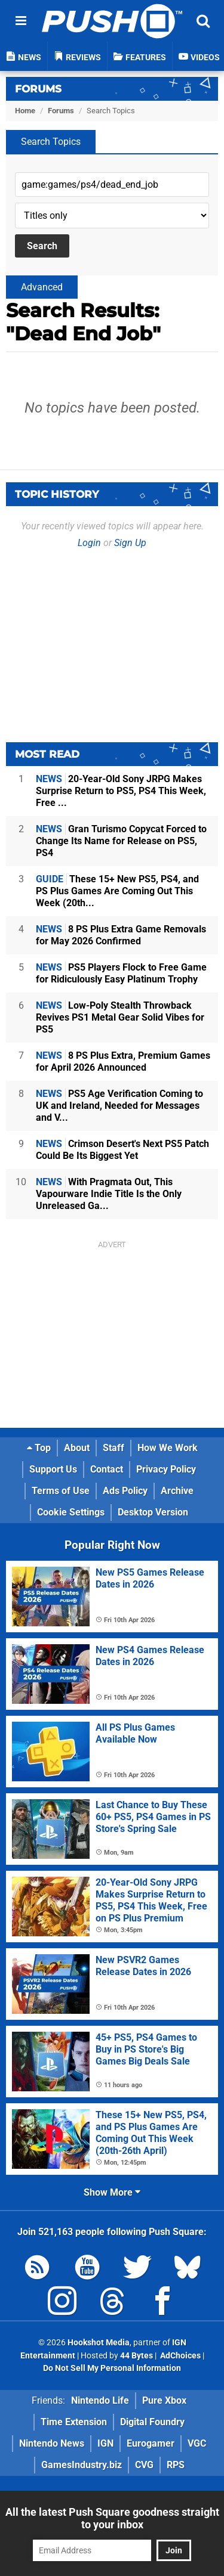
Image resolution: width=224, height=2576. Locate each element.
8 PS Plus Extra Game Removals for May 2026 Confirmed (121, 935)
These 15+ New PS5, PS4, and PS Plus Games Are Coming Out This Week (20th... (117, 891)
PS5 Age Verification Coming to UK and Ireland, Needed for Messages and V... (119, 1105)
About (77, 1447)
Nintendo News (51, 2443)
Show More (112, 2192)
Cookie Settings (71, 1512)
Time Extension (74, 2422)
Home (25, 110)
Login (89, 542)
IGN (105, 2443)
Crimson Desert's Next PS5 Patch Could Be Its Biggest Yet (122, 1149)
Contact (106, 1469)
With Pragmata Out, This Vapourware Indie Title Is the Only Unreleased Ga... (109, 1193)
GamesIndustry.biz (81, 2464)
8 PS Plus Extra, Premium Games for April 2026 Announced (123, 1061)
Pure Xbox (164, 2400)
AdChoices (179, 2356)
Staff (113, 1447)
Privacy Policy (166, 1469)
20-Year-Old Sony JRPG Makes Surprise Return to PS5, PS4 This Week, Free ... (121, 790)
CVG (144, 2464)
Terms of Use (61, 1490)
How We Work (167, 1447)
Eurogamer (150, 2443)
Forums (38, 89)
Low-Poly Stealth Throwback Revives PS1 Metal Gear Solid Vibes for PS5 (120, 1017)
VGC (197, 2443)
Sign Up (130, 542)
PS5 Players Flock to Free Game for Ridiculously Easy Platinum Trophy (121, 973)
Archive (177, 1490)
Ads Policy (125, 1490)
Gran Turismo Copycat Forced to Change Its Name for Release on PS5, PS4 (121, 840)
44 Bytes (136, 2356)
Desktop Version (153, 1512)
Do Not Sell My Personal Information (112, 2368)
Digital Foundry (152, 2422)
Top (39, 1447)
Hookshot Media (98, 2343)
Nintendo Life (100, 2400)
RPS (176, 2464)
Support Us (53, 1469)
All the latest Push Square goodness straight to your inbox (112, 2518)
